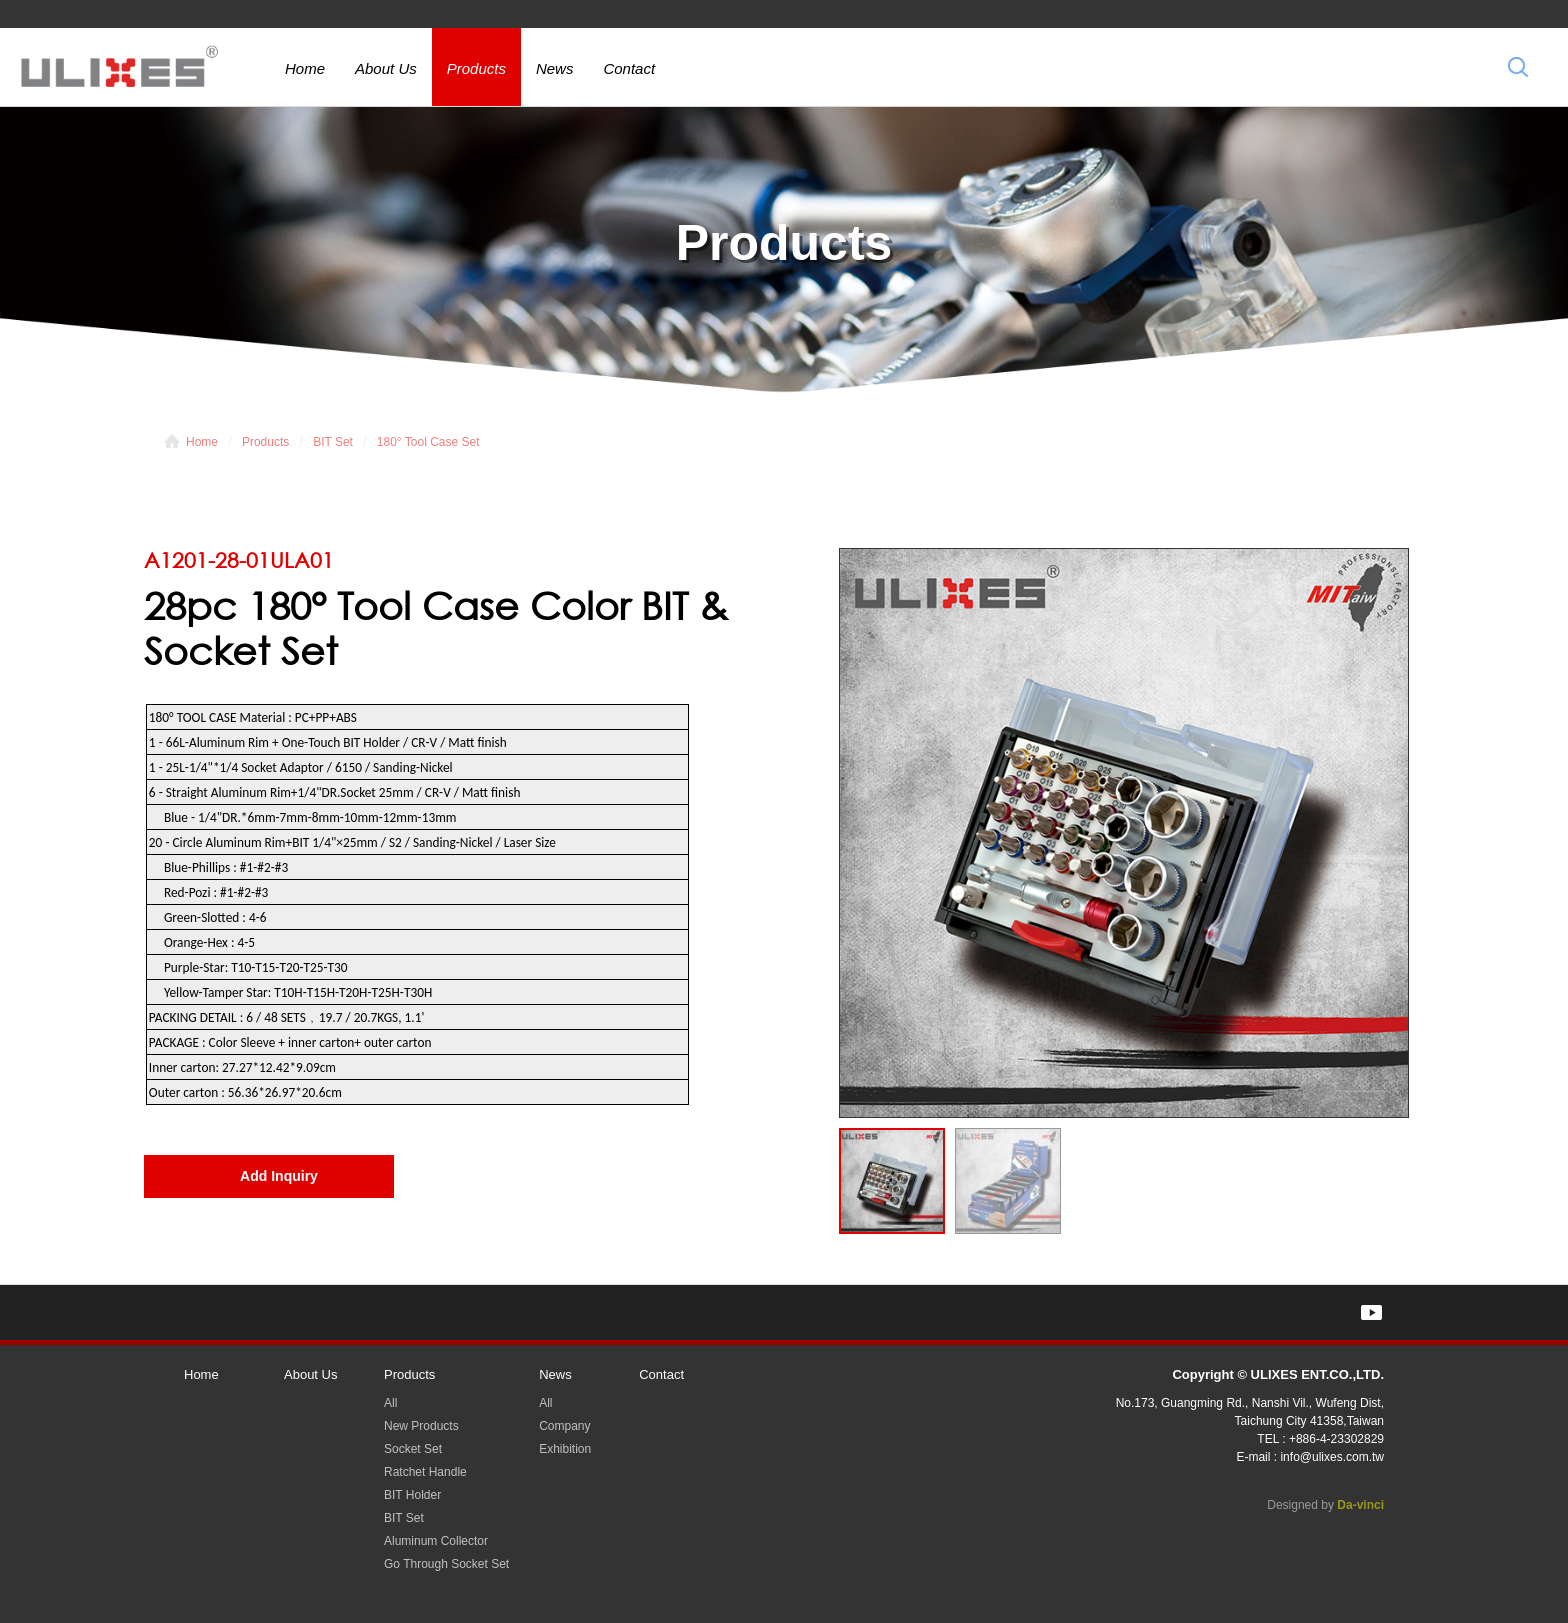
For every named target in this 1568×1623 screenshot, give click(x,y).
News (555, 68)
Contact (629, 68)
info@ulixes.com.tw (1332, 1457)
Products (476, 68)
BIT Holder (412, 1495)
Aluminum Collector (436, 1541)
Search (1518, 66)
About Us (386, 68)
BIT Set (333, 442)
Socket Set (413, 1449)
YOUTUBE (1371, 1312)
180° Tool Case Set (428, 442)
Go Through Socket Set (446, 1564)
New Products (421, 1426)
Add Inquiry (279, 1176)
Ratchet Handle (425, 1472)
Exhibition (565, 1449)
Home (305, 68)
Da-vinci (1360, 1505)
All (390, 1403)
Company (564, 1426)
